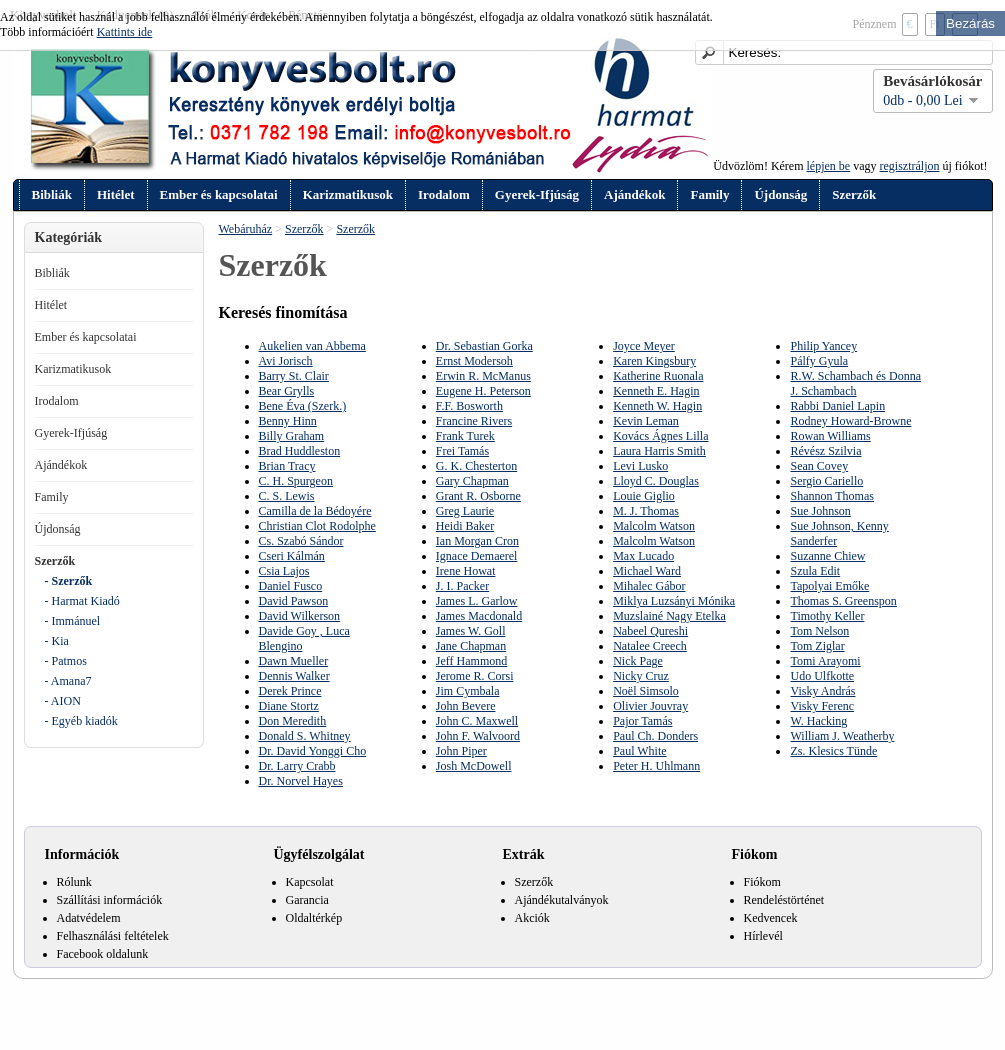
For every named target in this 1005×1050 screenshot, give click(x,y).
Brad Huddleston (300, 451)
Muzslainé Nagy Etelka (669, 616)
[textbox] (844, 52)
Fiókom (762, 882)
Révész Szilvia (825, 451)
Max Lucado (643, 556)
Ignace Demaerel (477, 556)
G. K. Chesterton (476, 466)
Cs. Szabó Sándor (301, 541)
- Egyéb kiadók (81, 721)
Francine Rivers (474, 421)
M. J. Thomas (646, 511)
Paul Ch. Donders (655, 736)
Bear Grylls (287, 391)
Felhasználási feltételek (113, 936)
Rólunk (74, 882)
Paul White (639, 751)
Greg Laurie (465, 511)
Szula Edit (815, 571)
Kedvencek (771, 918)
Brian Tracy (287, 466)
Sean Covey (819, 466)
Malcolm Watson (654, 526)
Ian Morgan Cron (477, 541)
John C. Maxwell (477, 721)
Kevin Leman (646, 421)
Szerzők (854, 194)
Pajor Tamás (642, 721)
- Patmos (66, 661)
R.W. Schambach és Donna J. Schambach (855, 383)
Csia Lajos (284, 571)
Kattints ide (125, 32)
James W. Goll (471, 631)
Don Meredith (293, 721)
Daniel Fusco (291, 586)
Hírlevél (763, 936)
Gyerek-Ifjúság (537, 194)
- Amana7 (68, 681)
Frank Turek (465, 436)
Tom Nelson (819, 631)
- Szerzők (69, 581)
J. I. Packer (462, 586)
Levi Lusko (640, 466)
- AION (63, 701)
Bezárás (970, 23)
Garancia (307, 900)
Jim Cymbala (468, 691)
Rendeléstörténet (784, 900)
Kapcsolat (310, 882)
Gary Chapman (472, 481)
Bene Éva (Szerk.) (303, 406)
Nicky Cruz (641, 676)
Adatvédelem (89, 918)
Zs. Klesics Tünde (833, 751)
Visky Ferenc (822, 706)
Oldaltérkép (314, 918)
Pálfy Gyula (819, 361)
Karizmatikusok (348, 194)
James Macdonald (479, 616)
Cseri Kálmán (292, 556)
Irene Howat (466, 571)
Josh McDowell (474, 766)
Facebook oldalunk (103, 954)
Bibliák (52, 194)
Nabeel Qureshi (650, 631)
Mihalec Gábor (649, 586)
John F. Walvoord (478, 736)
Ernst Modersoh (474, 361)
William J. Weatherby (842, 736)
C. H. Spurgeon (296, 481)
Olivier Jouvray (650, 706)
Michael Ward (647, 571)
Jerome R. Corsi (475, 676)
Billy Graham (292, 436)
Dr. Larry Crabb (297, 766)
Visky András (822, 691)
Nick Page (638, 661)
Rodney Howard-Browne (850, 421)
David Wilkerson (300, 616)
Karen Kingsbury (654, 361)
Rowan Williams (830, 436)
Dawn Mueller (294, 661)
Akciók (532, 918)
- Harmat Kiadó (82, 601)
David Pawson (294, 601)
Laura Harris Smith (659, 451)
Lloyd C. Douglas (656, 481)
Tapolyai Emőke (829, 586)
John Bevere (466, 706)
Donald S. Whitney (305, 736)
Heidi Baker (465, 526)
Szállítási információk (110, 900)
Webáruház (246, 229)
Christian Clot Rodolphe (317, 526)
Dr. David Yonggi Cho (313, 751)
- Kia (57, 641)
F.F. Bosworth (469, 406)
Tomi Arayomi (825, 661)
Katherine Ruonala (658, 376)
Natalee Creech (650, 646)
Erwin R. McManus (483, 376)
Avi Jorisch (286, 361)
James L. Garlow (477, 601)
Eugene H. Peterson (483, 391)
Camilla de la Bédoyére (315, 511)
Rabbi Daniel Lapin (837, 406)
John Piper (461, 751)
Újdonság (780, 194)
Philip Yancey (823, 346)
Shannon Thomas (831, 496)
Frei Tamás (462, 451)
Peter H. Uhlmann (656, 766)
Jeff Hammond (471, 661)
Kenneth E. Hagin (656, 391)
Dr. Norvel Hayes (301, 781)
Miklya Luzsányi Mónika (674, 601)
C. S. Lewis (287, 496)
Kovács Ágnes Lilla (660, 436)
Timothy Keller (827, 616)
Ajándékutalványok (562, 900)
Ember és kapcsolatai (219, 194)
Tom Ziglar (817, 646)
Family (709, 194)
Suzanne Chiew (827, 556)
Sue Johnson (820, 511)
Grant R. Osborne (478, 496)
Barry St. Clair (294, 376)
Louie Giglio (644, 496)
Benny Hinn (288, 421)
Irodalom (444, 194)
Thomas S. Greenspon (843, 601)
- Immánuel (73, 621)
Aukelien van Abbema (312, 346)
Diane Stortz (289, 706)
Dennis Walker (294, 676)
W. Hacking (818, 721)
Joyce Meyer (644, 346)
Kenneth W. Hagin (657, 406)
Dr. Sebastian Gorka (484, 346)
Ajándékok (634, 194)
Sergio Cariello (826, 481)
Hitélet (116, 194)
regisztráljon (910, 166)
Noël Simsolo (646, 691)
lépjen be (829, 166)
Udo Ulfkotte (822, 676)
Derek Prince (290, 691)
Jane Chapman (471, 646)
